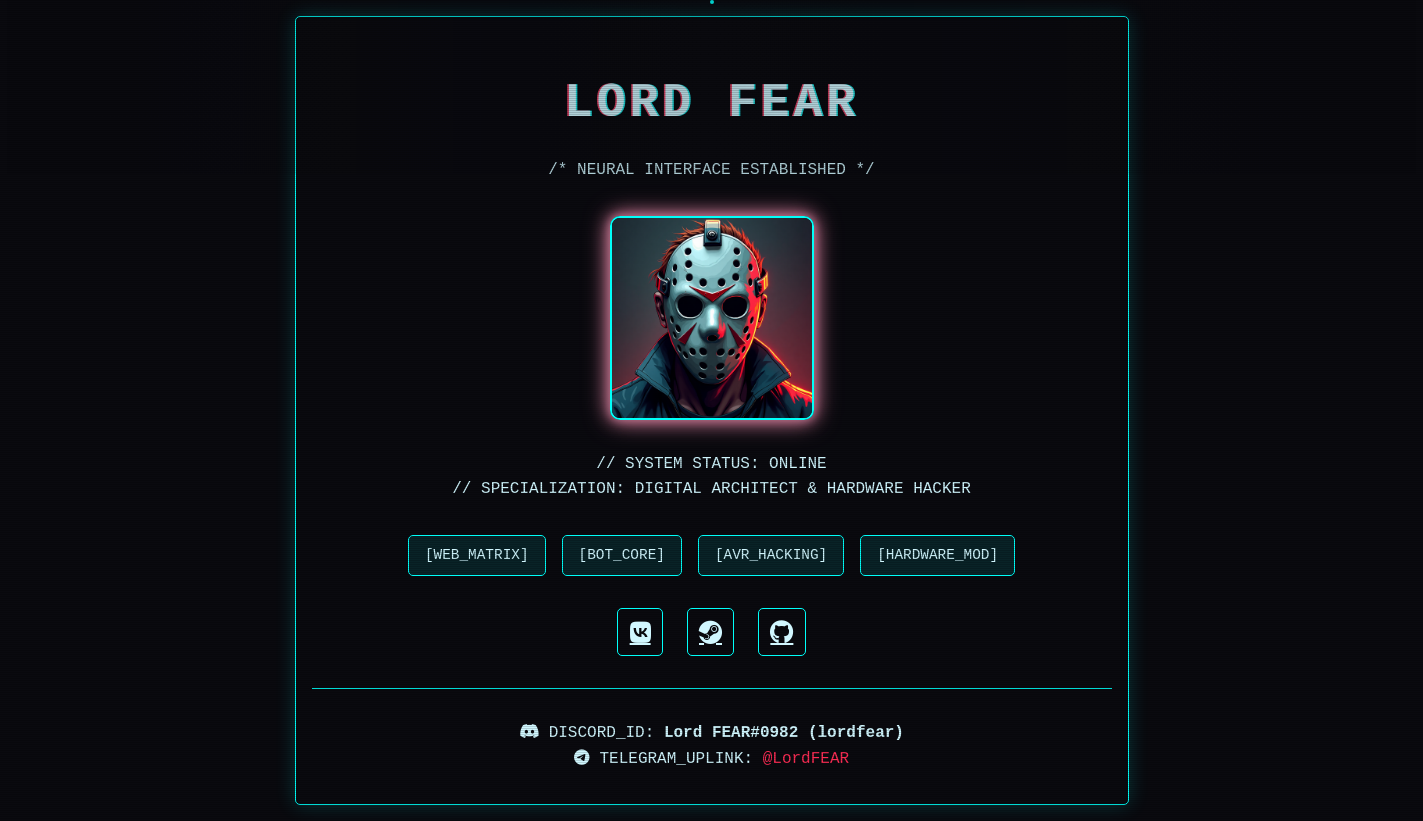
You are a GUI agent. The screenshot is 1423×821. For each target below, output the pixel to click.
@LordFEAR (806, 759)
